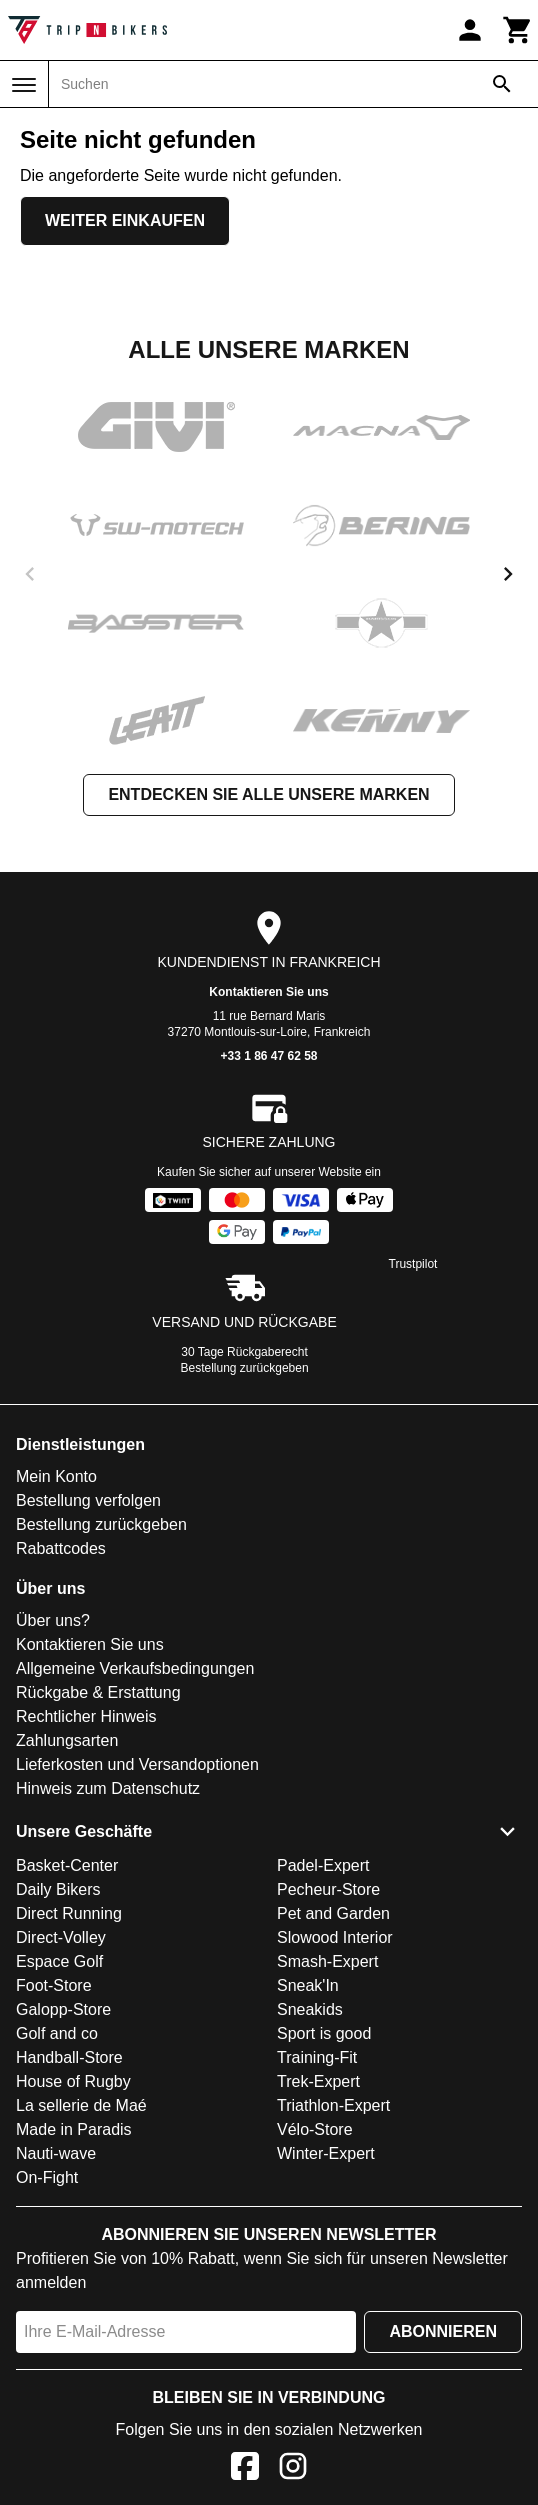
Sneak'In (308, 1985)
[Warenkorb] (518, 30)
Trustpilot (413, 1264)
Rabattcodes (61, 1548)
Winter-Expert (326, 2153)
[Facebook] (245, 2469)
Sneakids (310, 2009)
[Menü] (24, 85)
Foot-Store (54, 1985)
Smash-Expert (327, 1961)
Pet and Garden (333, 1913)
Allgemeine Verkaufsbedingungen (135, 1668)
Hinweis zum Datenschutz (108, 1788)
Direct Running (69, 1913)
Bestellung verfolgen (88, 1500)
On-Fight (47, 2177)
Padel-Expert (323, 1865)
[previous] (30, 574)
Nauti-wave (56, 2153)
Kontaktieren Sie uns (268, 992)
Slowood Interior (335, 1937)
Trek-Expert (318, 2081)
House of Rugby (73, 2081)
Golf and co (57, 2033)
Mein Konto (56, 1476)
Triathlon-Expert (333, 2105)
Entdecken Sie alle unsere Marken (268, 794)
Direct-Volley (61, 1937)
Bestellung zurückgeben (245, 1368)
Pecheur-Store (328, 1889)
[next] (508, 574)
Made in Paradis (74, 2129)
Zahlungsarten (67, 1740)
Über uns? (53, 1620)
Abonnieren (443, 2331)
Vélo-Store (315, 2129)
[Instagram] (293, 2469)
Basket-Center (67, 1865)
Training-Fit (317, 2057)
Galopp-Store (63, 2009)
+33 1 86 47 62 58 (268, 1056)
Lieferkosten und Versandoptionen (137, 1764)
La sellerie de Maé (81, 2105)
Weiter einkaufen (125, 220)
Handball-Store (69, 2057)
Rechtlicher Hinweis (86, 1716)
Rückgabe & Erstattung (98, 1692)
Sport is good (324, 2033)
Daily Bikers (58, 1889)
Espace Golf (59, 1961)
